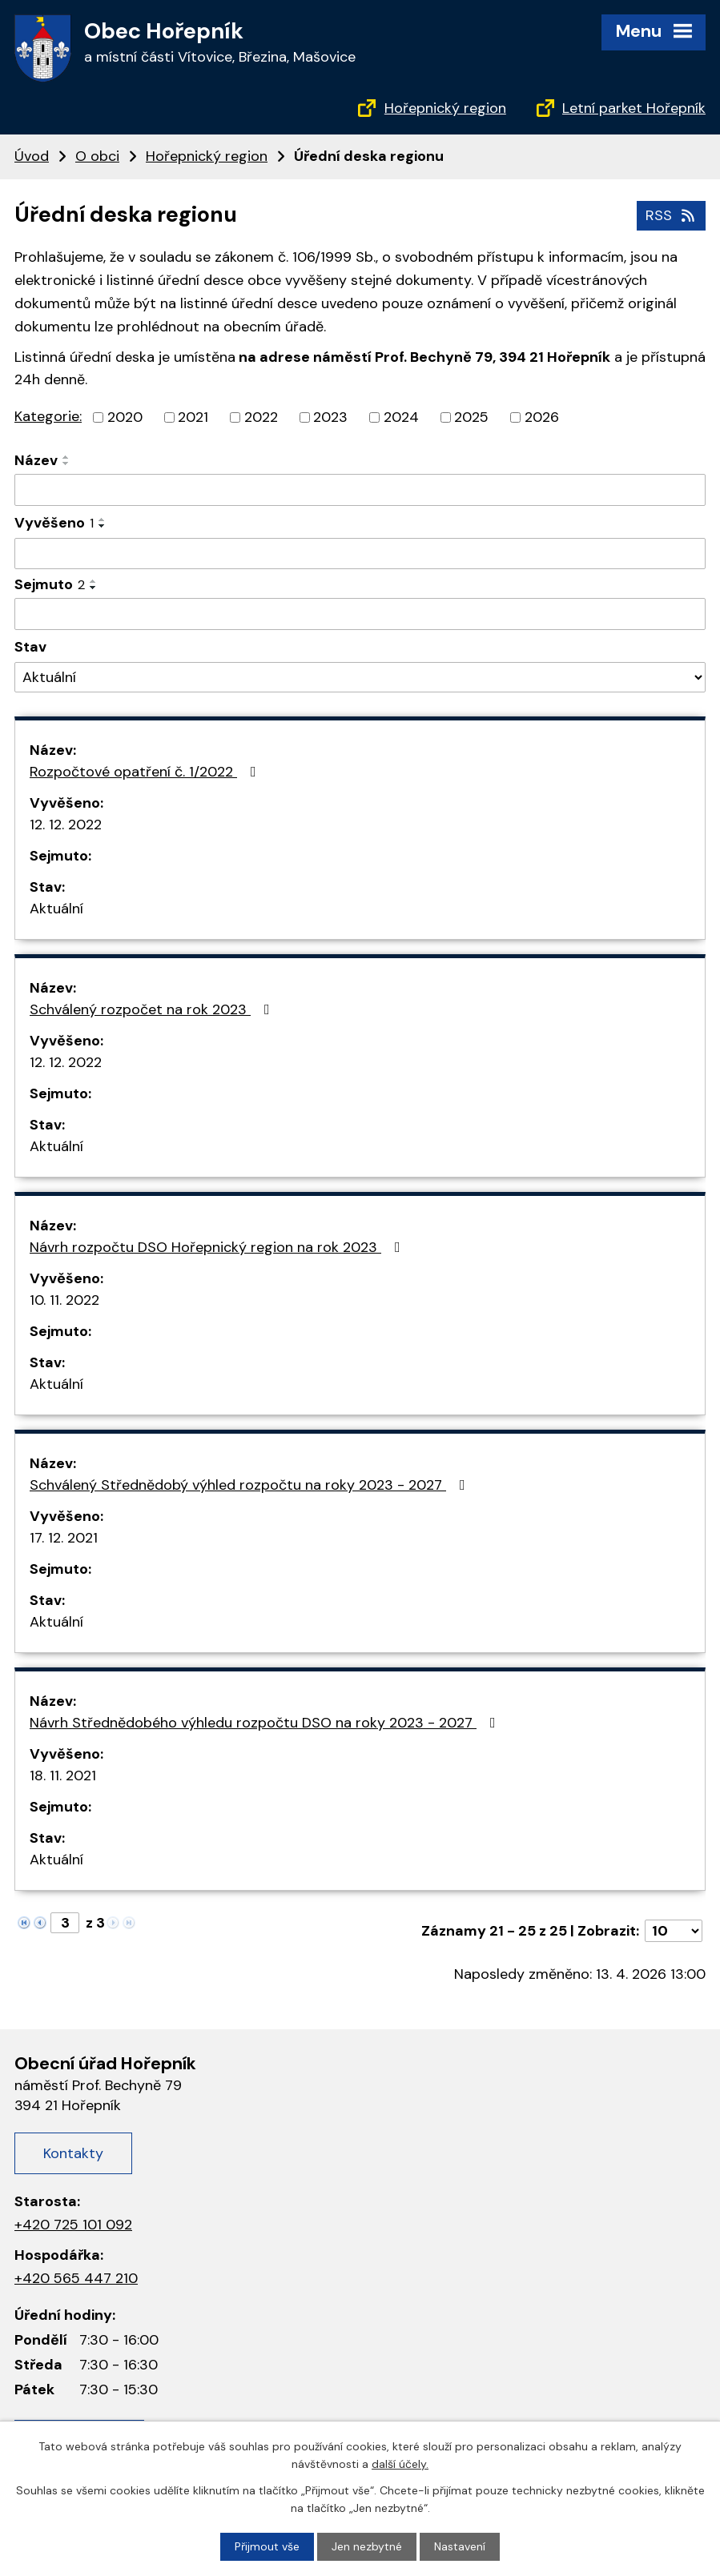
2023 (330, 417)
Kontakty (73, 2153)
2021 (193, 417)
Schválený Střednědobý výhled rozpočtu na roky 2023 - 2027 (251, 1485)
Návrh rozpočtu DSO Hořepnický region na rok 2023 (218, 1247)
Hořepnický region (445, 108)
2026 (542, 417)
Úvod (31, 156)
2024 (401, 417)
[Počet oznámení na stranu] (673, 1931)
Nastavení (459, 2546)
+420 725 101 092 (73, 2224)
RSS (672, 215)
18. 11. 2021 (63, 1775)
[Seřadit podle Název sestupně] (66, 463)
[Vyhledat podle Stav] (360, 677)
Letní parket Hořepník (634, 108)
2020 (125, 417)
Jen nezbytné (367, 2546)
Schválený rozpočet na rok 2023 (153, 1009)
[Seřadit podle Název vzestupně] (66, 457)
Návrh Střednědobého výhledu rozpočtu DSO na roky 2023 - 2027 (266, 1722)
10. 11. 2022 (64, 1300)
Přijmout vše (267, 2546)
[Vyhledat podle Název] (360, 490)
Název (36, 460)
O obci (97, 156)
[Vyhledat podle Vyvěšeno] (360, 553)
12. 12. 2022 (66, 824)
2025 (471, 417)
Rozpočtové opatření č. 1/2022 (146, 771)
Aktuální (56, 908)
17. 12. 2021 (64, 1537)
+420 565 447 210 (76, 2278)
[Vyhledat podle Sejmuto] (360, 614)
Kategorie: (48, 416)
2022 (261, 417)
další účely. (400, 2464)
